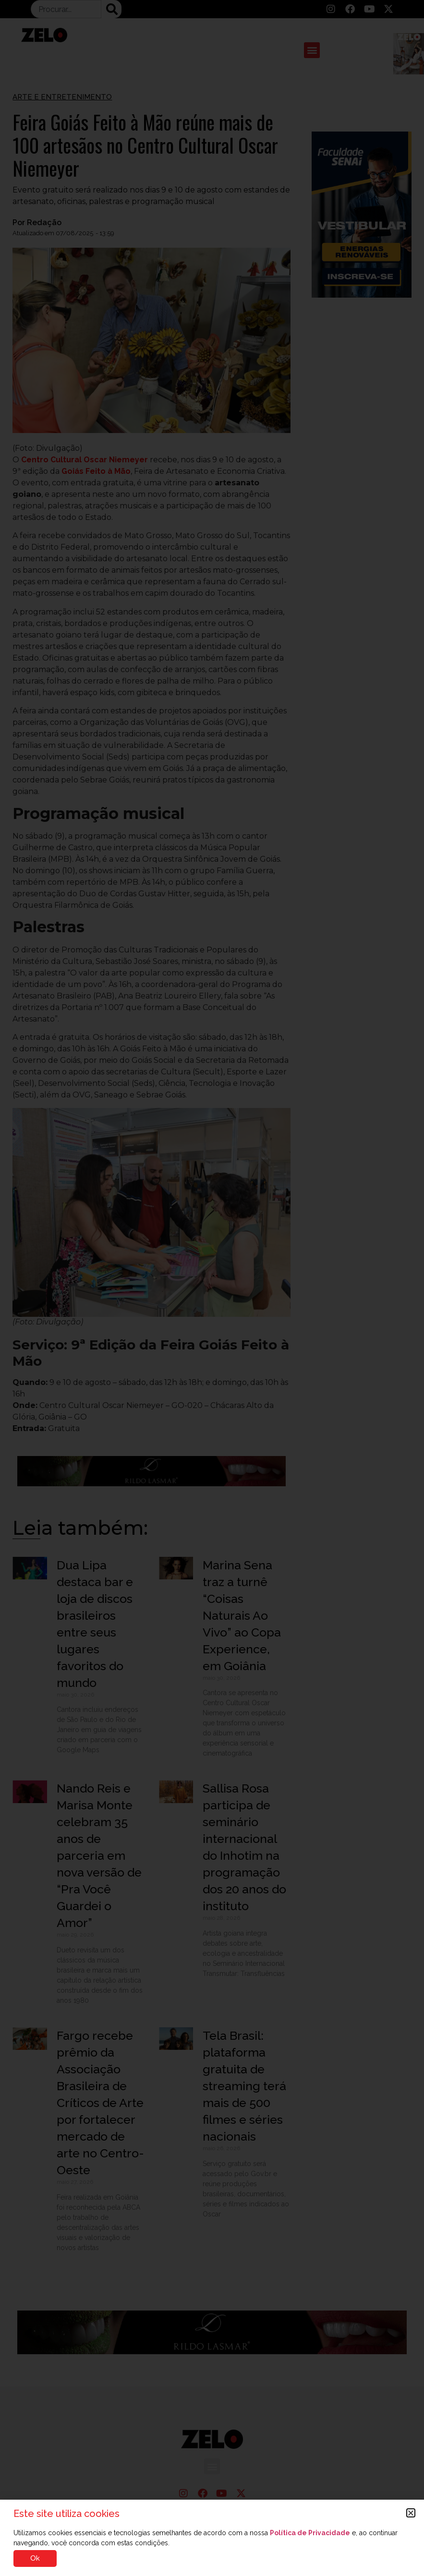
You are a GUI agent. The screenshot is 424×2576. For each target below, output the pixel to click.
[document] (212, 1288)
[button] (410, 2512)
